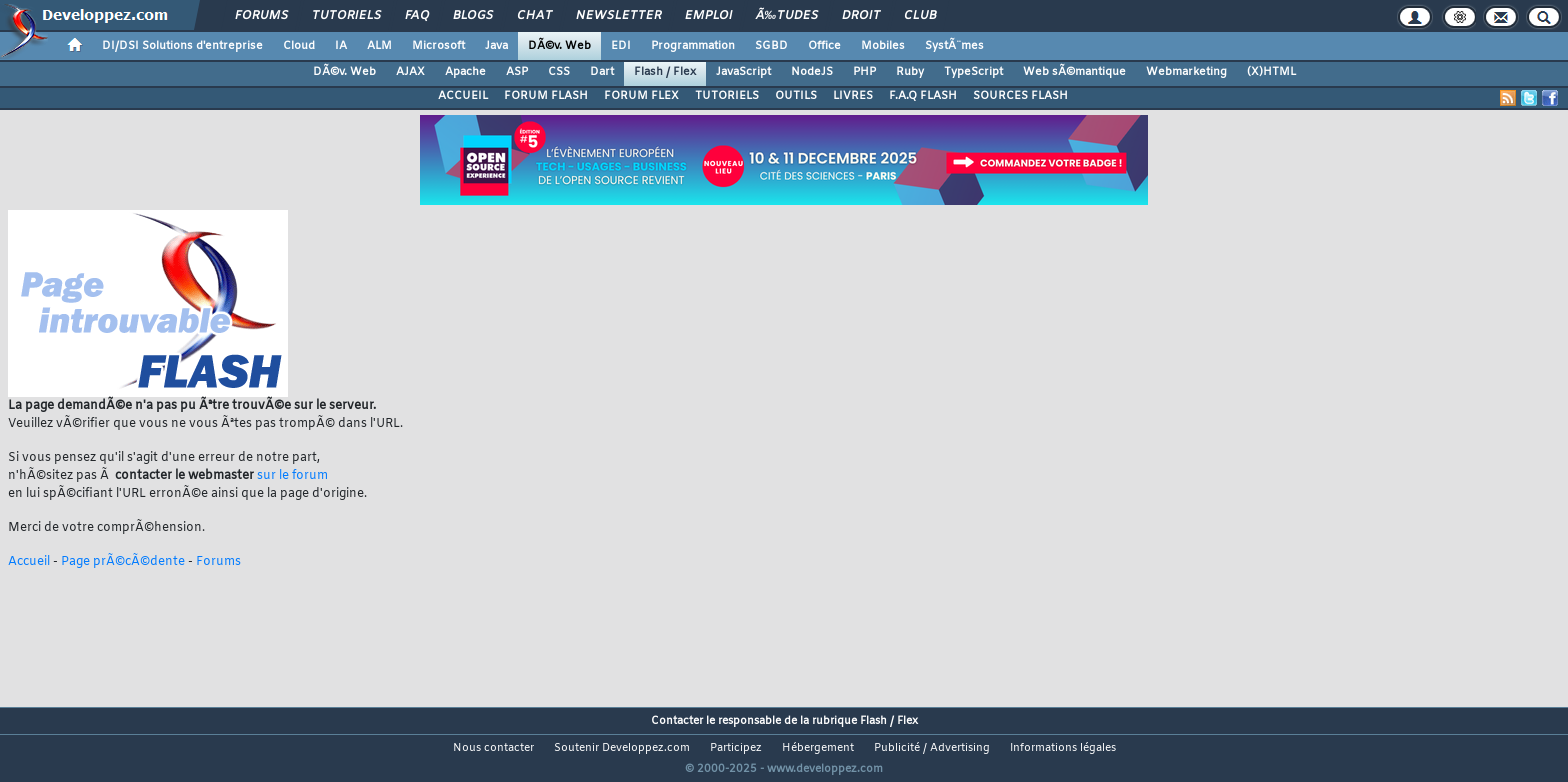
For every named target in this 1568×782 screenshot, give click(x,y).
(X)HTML (1271, 72)
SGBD (771, 46)
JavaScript (743, 72)
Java (496, 46)
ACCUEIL (463, 96)
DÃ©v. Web (559, 46)
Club (920, 16)
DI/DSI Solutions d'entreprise (182, 46)
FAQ (417, 16)
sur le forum (292, 476)
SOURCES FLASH (1020, 96)
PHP (864, 72)
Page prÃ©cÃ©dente (123, 562)
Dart (602, 72)
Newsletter (618, 16)
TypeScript (973, 72)
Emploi (708, 16)
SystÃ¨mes (954, 46)
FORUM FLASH (546, 96)
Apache (465, 72)
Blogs (473, 16)
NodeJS (812, 72)
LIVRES (853, 96)
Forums (261, 16)
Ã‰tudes (787, 16)
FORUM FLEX (641, 96)
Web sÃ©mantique (1074, 72)
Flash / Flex (665, 72)
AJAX (410, 72)
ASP (517, 72)
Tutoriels (346, 16)
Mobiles (883, 46)
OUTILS (796, 96)
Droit (861, 16)
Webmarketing (1186, 72)
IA (341, 46)
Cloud (299, 46)
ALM (379, 46)
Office (824, 46)
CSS (559, 72)
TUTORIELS (727, 96)
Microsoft (438, 46)
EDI (621, 46)
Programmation (693, 46)
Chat (534, 16)
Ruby (910, 72)
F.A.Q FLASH (923, 96)
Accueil (29, 562)
